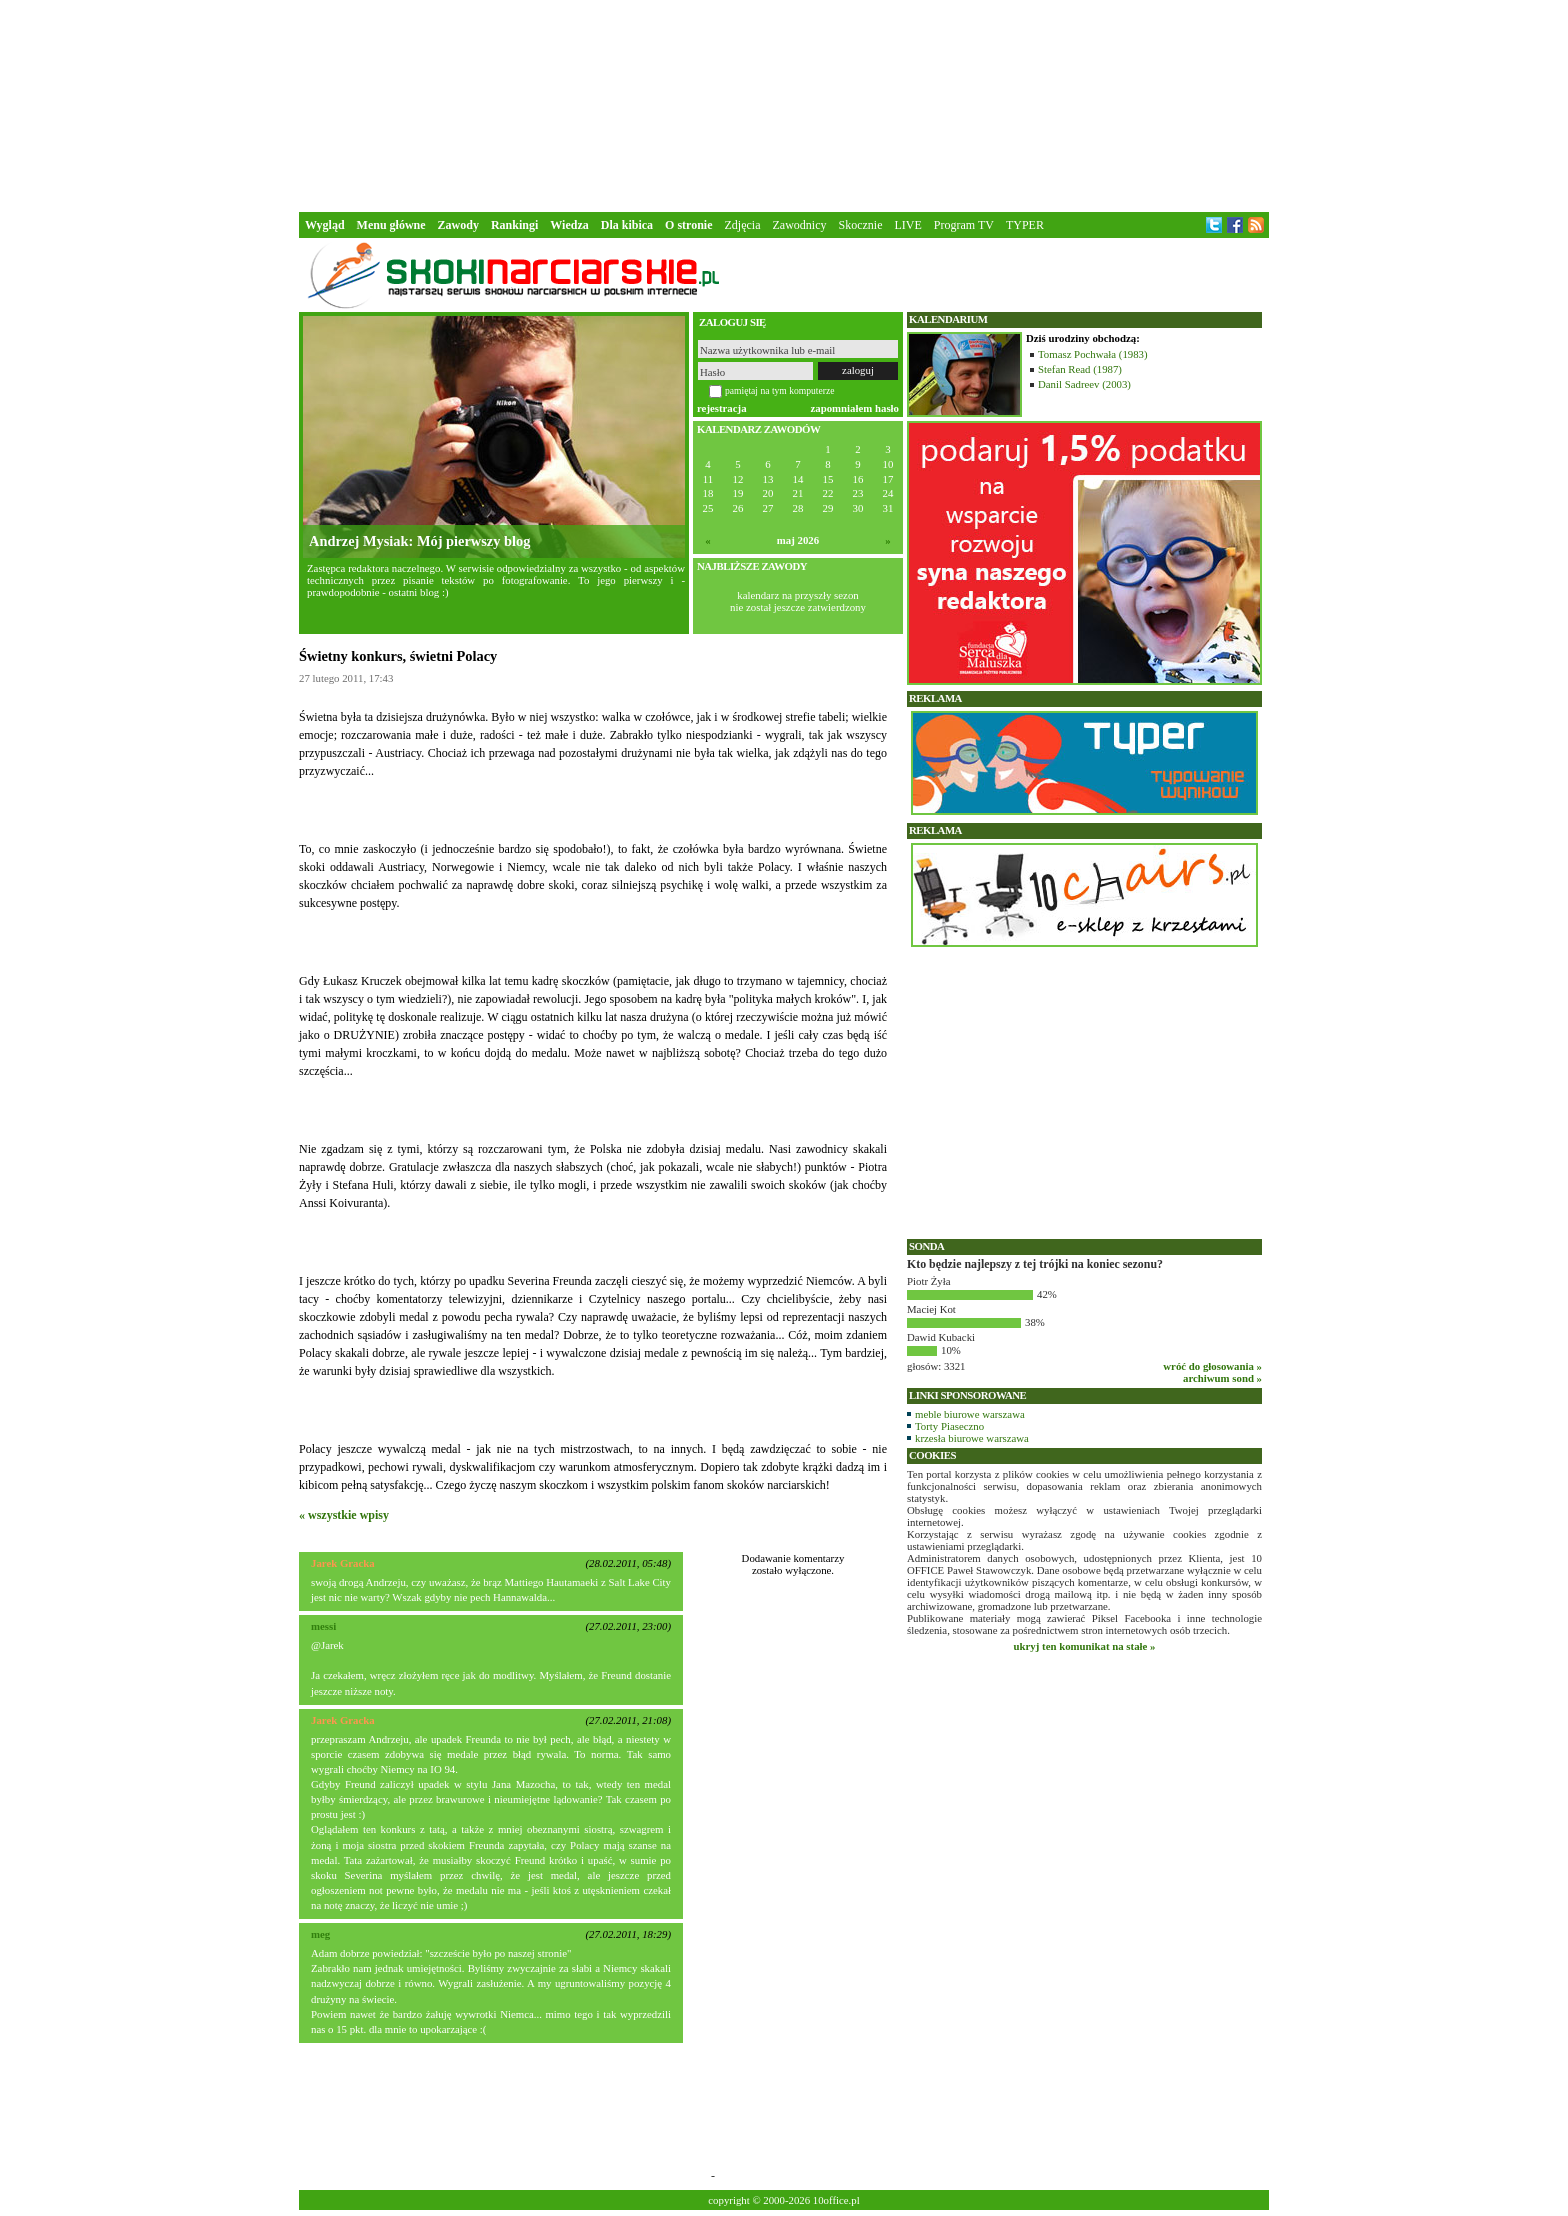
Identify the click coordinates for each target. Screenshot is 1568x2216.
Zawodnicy (800, 225)
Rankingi (514, 225)
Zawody (458, 225)
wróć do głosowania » (1212, 1366)
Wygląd (325, 225)
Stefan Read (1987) (1080, 369)
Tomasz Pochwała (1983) (1093, 354)
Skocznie (860, 225)
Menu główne (391, 225)
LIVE (907, 225)
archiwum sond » (1222, 1378)
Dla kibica (627, 225)
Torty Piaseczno (949, 1426)
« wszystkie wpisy (344, 1515)
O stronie (688, 225)
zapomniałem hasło (855, 408)
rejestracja (722, 408)
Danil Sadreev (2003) (1084, 384)
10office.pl (836, 2200)
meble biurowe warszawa (970, 1414)
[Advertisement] (784, 104)
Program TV (964, 225)
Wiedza (569, 225)
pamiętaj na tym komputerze (780, 390)
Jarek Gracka (343, 1563)
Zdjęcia (743, 225)
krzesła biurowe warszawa (972, 1438)
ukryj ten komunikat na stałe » (1085, 1646)
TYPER (1025, 225)
